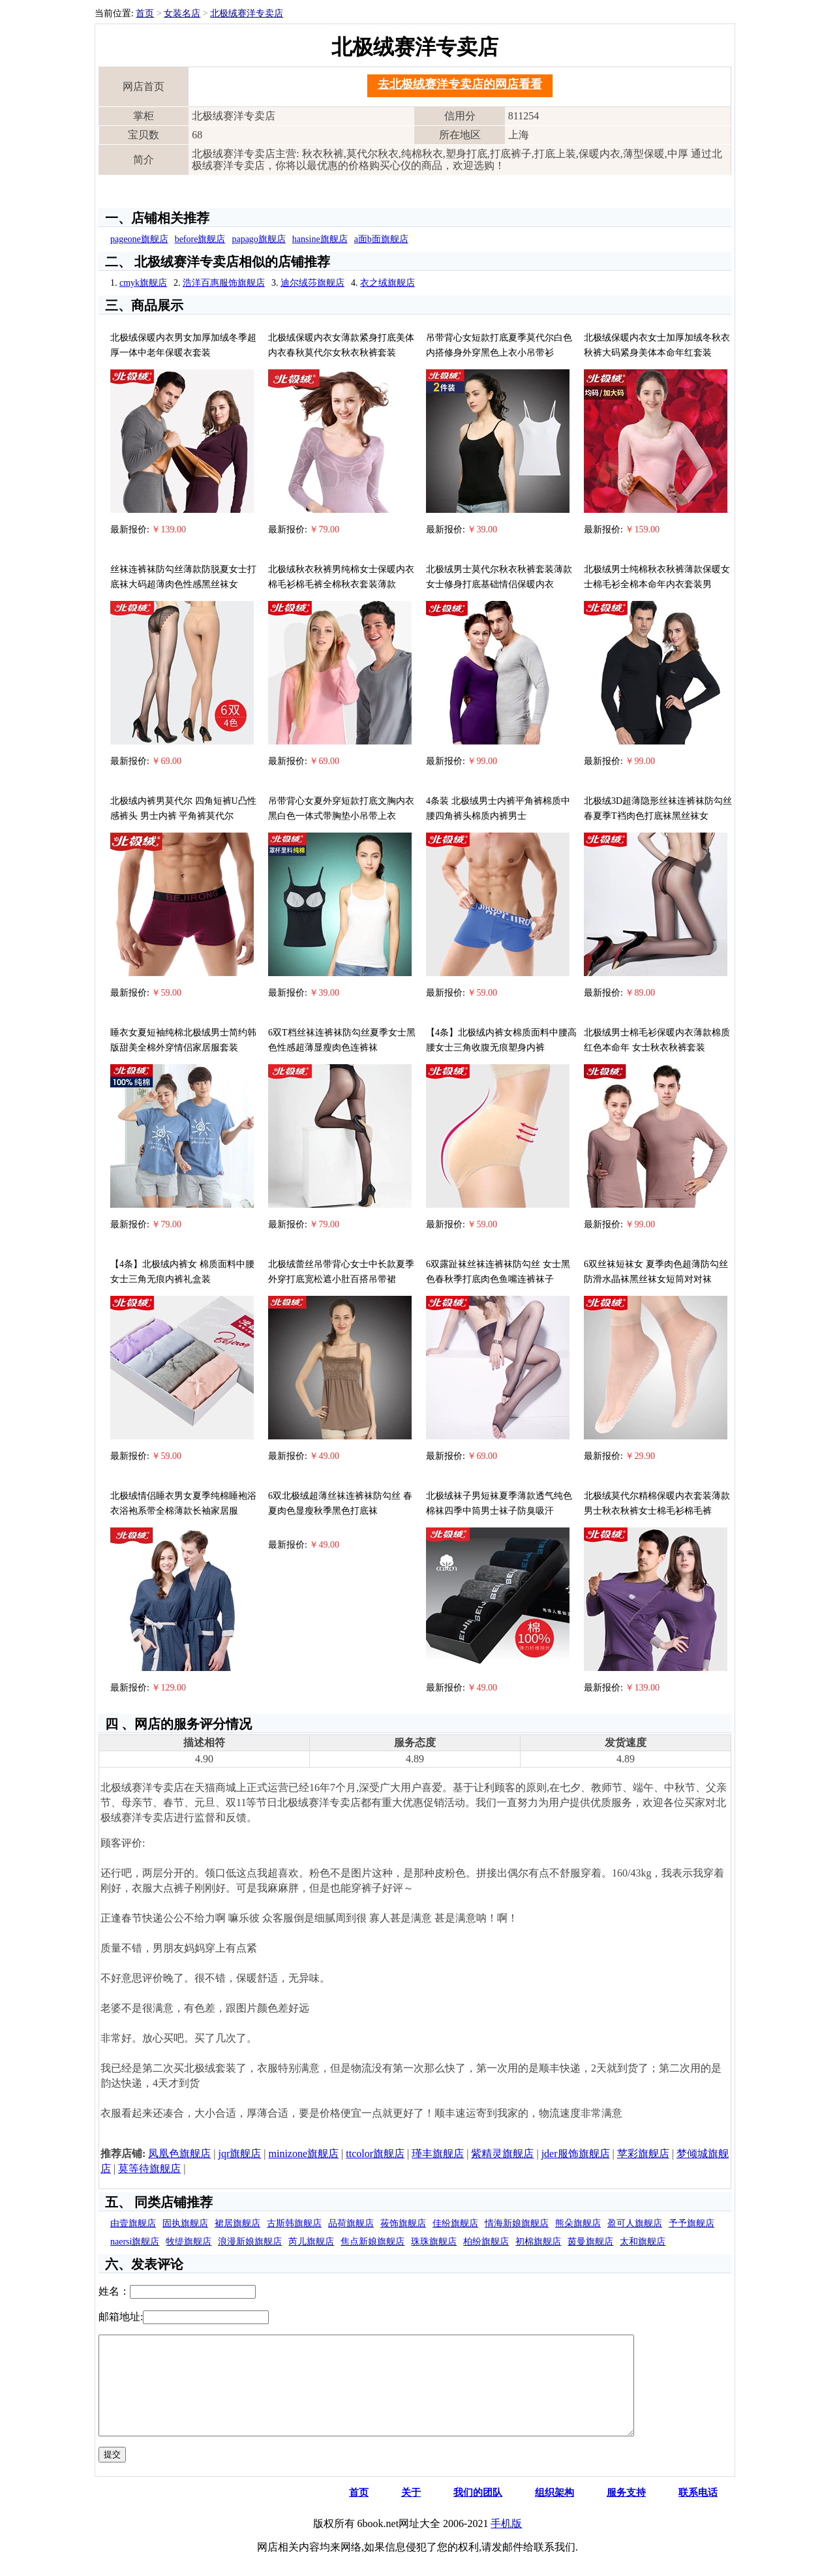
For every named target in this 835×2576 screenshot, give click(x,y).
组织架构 (554, 2512)
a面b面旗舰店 (381, 239)
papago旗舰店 (258, 239)
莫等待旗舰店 (149, 2168)
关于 (411, 2512)
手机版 (506, 2543)
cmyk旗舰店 (143, 283)
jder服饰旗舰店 (575, 2153)
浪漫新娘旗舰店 (250, 2241)
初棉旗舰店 (538, 2241)
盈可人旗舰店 (634, 2223)
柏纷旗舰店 (486, 2241)
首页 (145, 13)
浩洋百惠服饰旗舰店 (224, 283)
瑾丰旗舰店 (438, 2153)
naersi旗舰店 (134, 2241)
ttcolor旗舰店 (375, 2153)
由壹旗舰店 (133, 2223)
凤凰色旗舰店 (179, 2153)
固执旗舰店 (185, 2223)
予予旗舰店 (691, 2223)
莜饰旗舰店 (403, 2223)
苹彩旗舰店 (643, 2153)
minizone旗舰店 (304, 2153)
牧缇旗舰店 (188, 2241)
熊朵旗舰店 (578, 2223)
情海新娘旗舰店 (517, 2223)
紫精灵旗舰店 (502, 2153)
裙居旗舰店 (237, 2223)
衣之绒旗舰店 (387, 283)
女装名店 (182, 13)
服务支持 (626, 2512)
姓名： (114, 2291)
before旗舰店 (200, 239)
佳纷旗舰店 (455, 2223)
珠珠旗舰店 (434, 2241)
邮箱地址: (121, 2316)
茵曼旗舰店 (590, 2241)
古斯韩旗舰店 (294, 2223)
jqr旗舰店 (240, 2153)
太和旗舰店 (642, 2241)
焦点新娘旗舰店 (372, 2241)
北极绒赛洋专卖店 (246, 13)
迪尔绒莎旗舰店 (312, 283)
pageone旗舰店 (139, 239)
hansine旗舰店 (320, 239)
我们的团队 (477, 2512)
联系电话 (698, 2512)
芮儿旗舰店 (311, 2241)
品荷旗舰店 (351, 2223)
